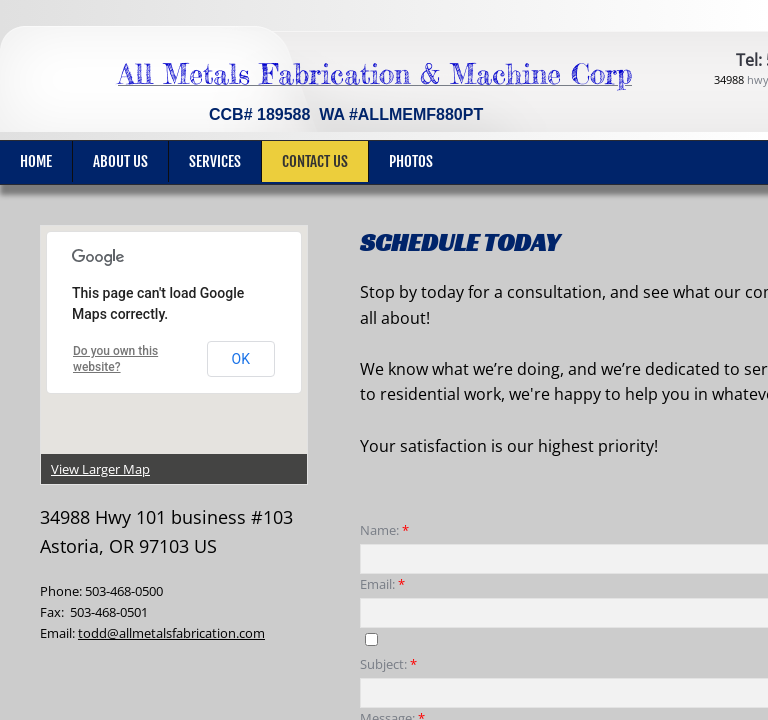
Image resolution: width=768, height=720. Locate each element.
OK (241, 359)
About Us (120, 161)
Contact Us (315, 161)
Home (36, 161)
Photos (411, 161)
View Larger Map (100, 469)
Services (215, 161)
